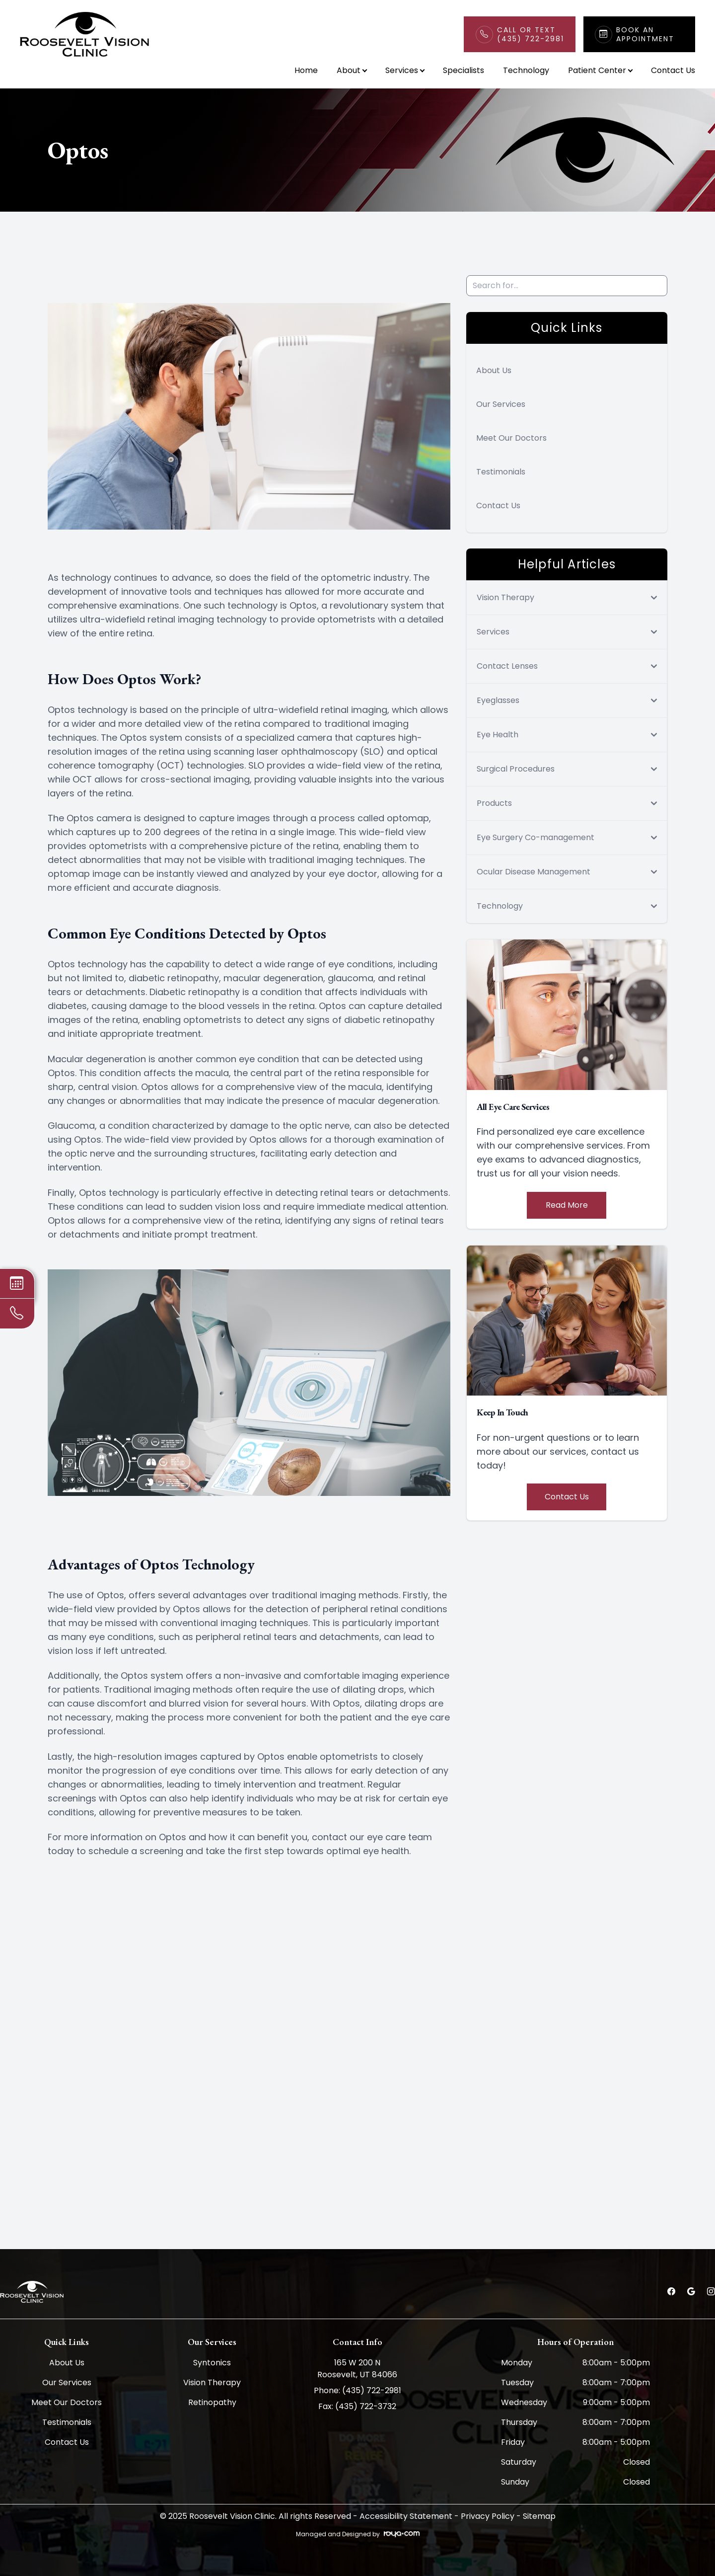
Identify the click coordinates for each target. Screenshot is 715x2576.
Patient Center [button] (600, 70)
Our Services (500, 404)
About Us (493, 370)
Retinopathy (212, 2402)
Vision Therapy (212, 2382)
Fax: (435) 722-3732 (357, 2406)
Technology (526, 70)
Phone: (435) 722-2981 (357, 2390)
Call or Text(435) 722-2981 (530, 34)
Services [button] (404, 70)
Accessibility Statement (405, 2516)
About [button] (351, 70)
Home (306, 70)
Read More (567, 1205)
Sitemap (539, 2516)
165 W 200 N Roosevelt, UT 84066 (357, 2368)
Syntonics (212, 2362)
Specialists (463, 70)
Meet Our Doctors (511, 438)
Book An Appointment (645, 34)
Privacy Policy (487, 2516)
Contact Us (673, 70)
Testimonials (500, 471)
